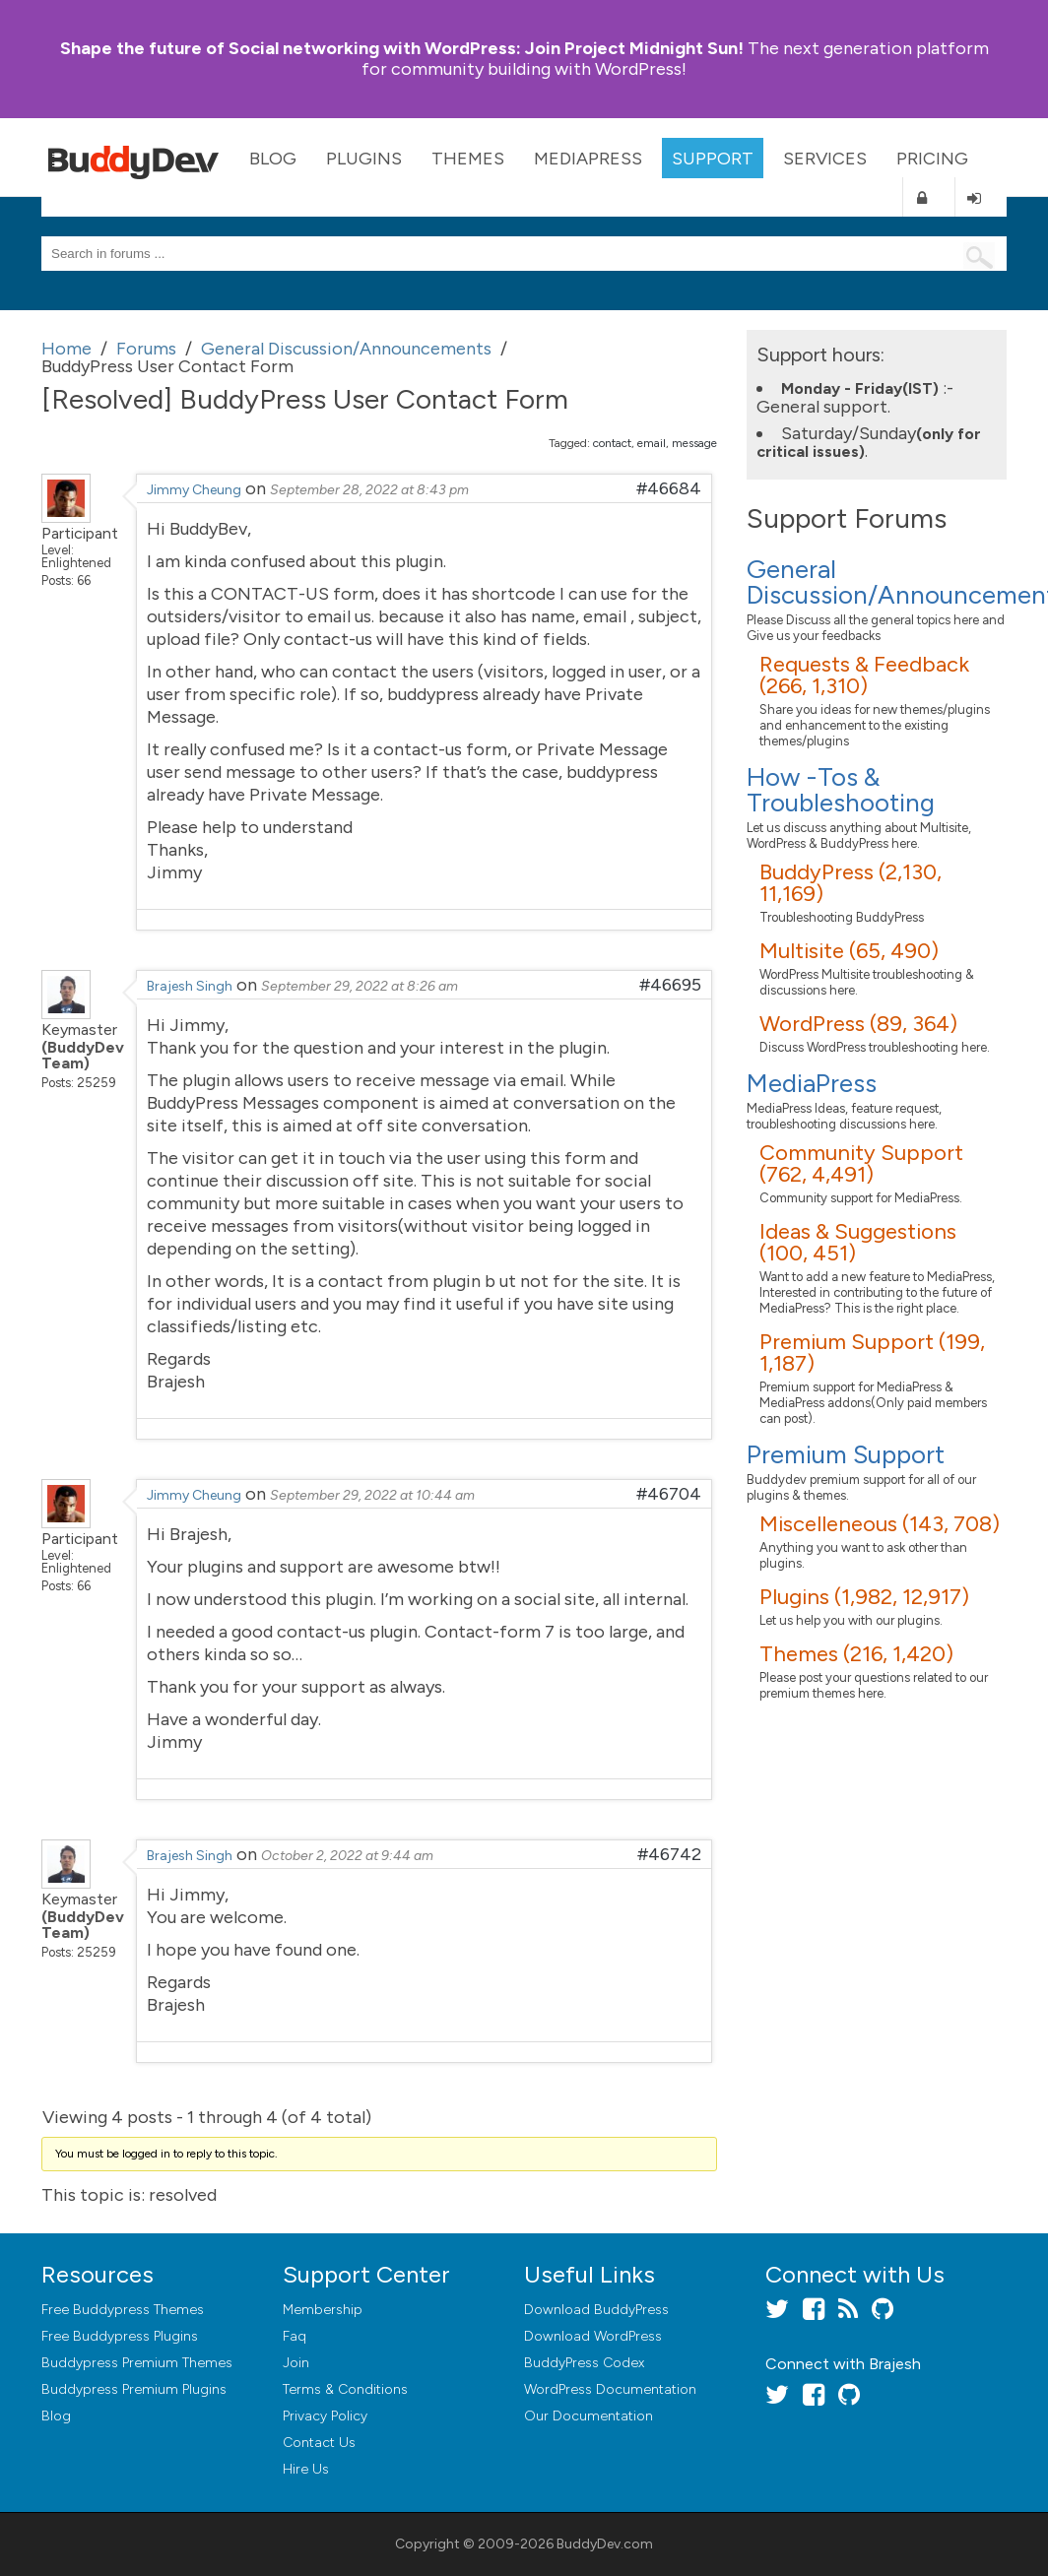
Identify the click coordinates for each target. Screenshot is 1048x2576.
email (651, 443)
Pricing (932, 158)
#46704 (668, 1494)
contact (612, 443)
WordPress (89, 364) (858, 1023)
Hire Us (306, 2469)
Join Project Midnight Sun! (402, 48)
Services (825, 158)
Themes (467, 158)
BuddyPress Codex (584, 2362)
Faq (294, 2336)
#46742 (669, 1854)
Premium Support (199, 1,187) (872, 1352)
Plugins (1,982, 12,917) (864, 1596)
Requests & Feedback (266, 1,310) (864, 675)
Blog (272, 158)
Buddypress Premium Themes (136, 2362)
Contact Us (319, 2442)
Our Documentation (588, 2416)
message (694, 443)
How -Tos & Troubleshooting (841, 789)
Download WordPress (593, 2336)
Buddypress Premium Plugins (134, 2389)
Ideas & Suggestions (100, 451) (857, 1242)
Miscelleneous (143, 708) (879, 1524)
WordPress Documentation (610, 2389)
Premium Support (846, 1454)
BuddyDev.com (605, 2544)
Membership (322, 2309)
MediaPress (588, 158)
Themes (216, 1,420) (856, 1654)
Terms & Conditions (345, 2389)
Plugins (364, 158)
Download (596, 2309)
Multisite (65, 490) (849, 950)
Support (712, 158)
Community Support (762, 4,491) (861, 1163)
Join (296, 2362)
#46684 (668, 488)
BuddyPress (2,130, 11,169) (850, 883)
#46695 (670, 985)
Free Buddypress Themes (122, 2309)
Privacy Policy (325, 2416)
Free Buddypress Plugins (119, 2336)
